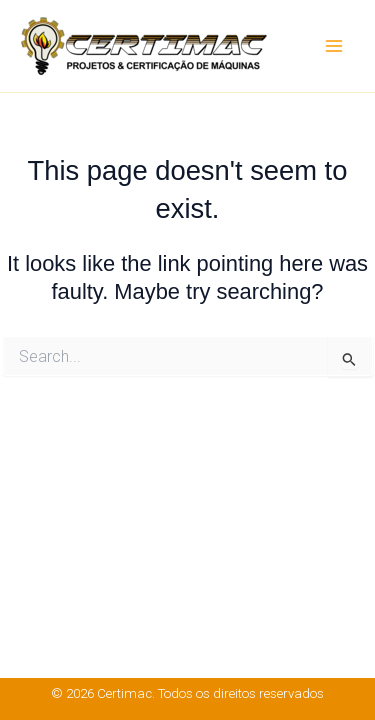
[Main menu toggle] (334, 46)
